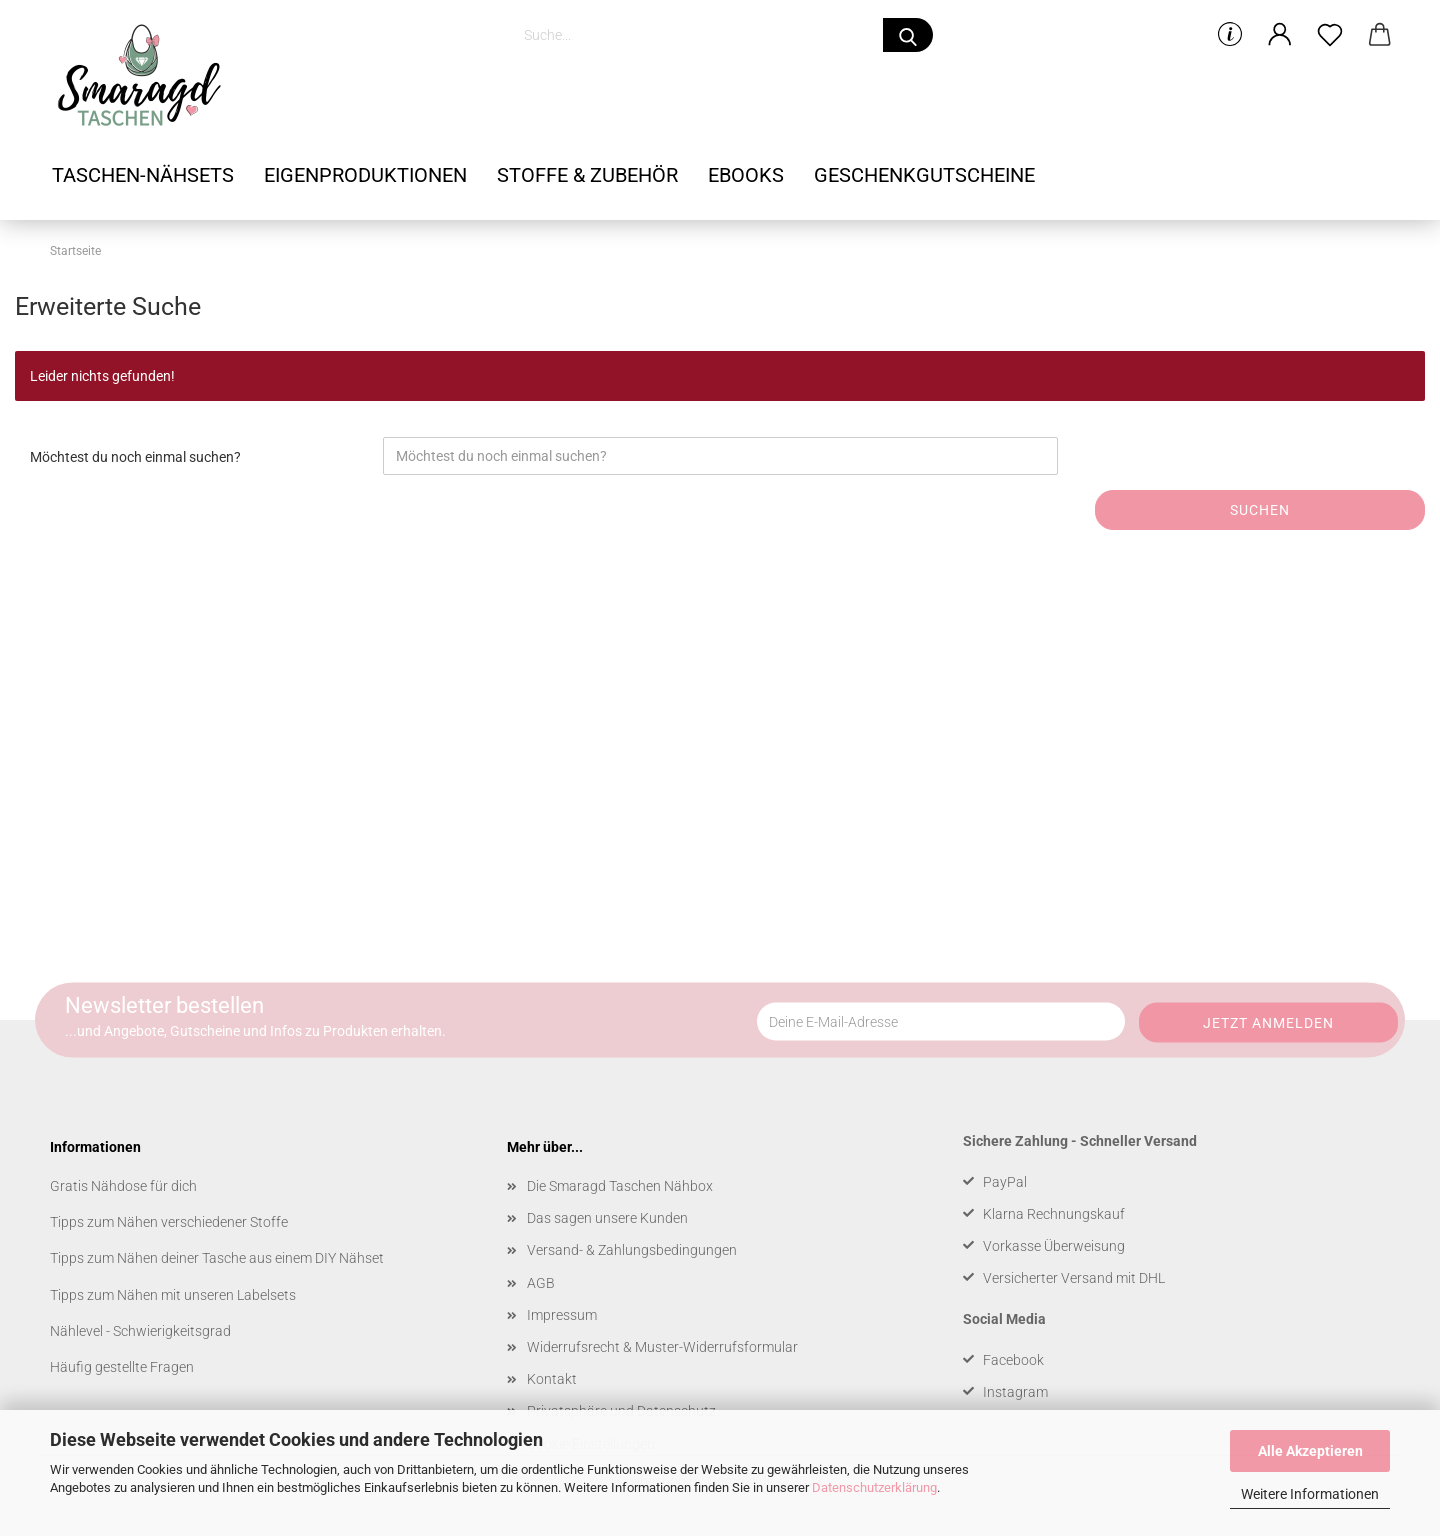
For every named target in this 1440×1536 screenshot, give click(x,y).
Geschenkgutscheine (924, 175)
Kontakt (552, 1379)
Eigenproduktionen (365, 175)
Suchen (1260, 510)
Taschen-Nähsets (143, 175)
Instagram (1015, 1392)
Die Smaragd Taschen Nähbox (620, 1186)
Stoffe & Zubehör (587, 175)
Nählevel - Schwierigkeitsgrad (140, 1331)
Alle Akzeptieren (1310, 1451)
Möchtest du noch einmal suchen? (135, 457)
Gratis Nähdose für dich (123, 1186)
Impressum (562, 1315)
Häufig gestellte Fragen (122, 1367)
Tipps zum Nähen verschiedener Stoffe (169, 1222)
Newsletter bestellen (164, 1005)
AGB (541, 1283)
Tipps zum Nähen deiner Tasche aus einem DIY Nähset (217, 1258)
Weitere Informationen (1310, 1494)
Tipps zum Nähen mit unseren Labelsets (173, 1295)
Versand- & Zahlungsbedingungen (632, 1250)
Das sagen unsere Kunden (607, 1218)
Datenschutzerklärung (874, 1487)
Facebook (1013, 1360)
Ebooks (746, 175)
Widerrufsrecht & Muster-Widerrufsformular (662, 1347)
